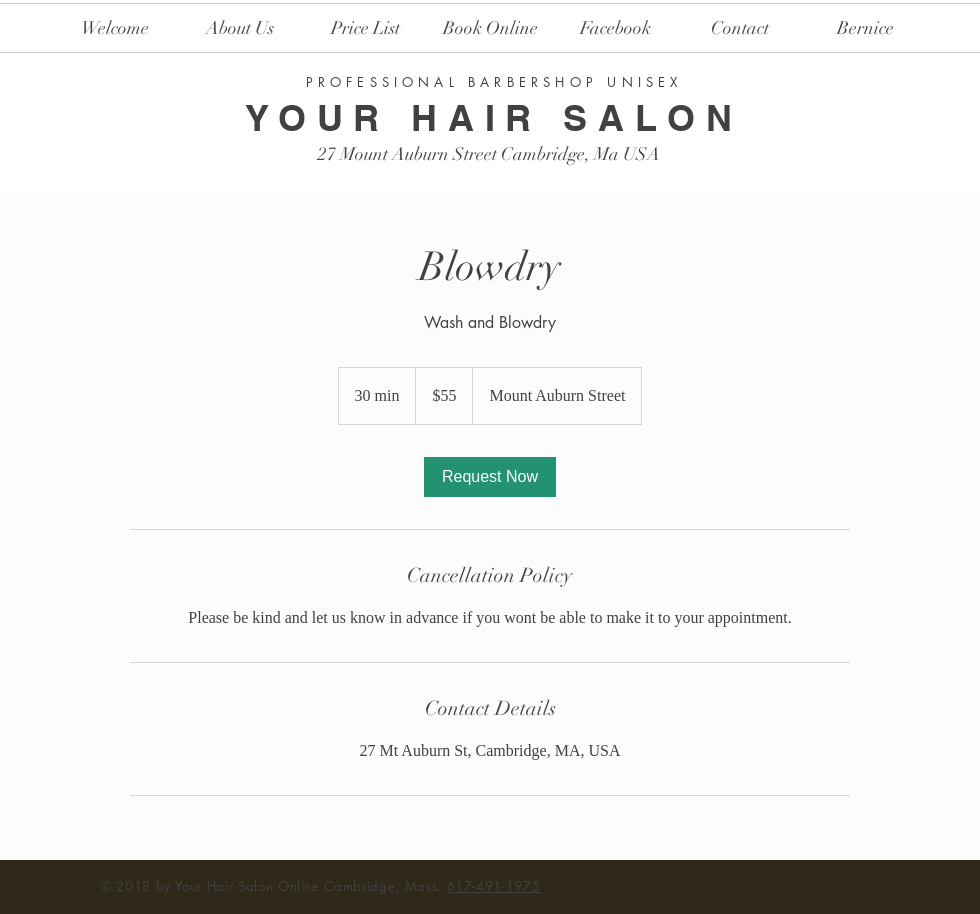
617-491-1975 (494, 886)
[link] (490, 477)
